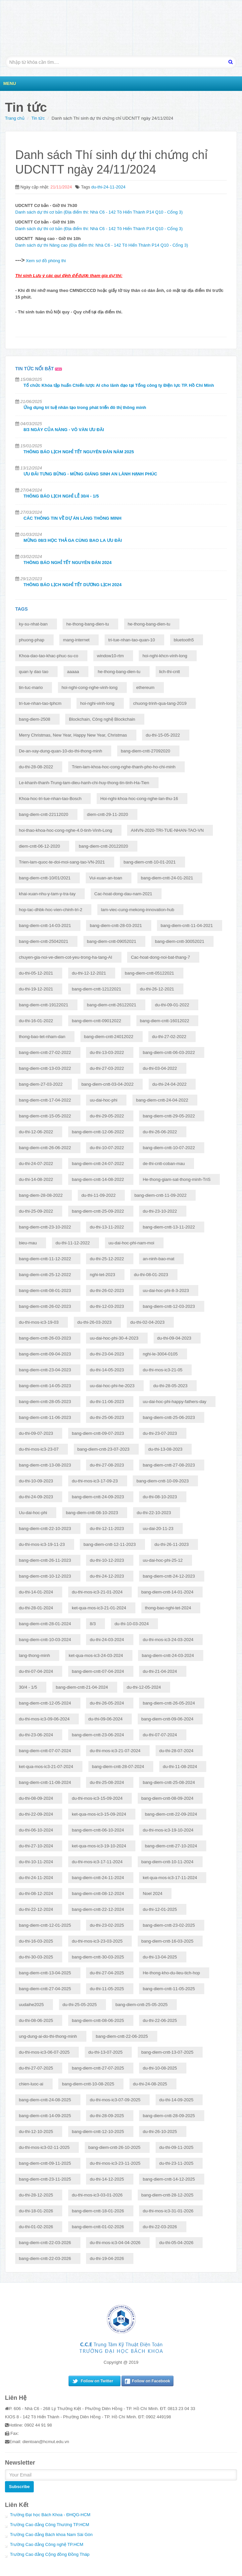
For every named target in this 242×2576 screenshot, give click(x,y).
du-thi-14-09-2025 (176, 2099)
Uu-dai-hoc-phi (33, 1512)
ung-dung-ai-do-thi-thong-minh (48, 2036)
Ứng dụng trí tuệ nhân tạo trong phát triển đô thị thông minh (85, 407)
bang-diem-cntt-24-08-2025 (45, 2099)
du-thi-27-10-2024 (36, 1845)
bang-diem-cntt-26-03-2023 (45, 1338)
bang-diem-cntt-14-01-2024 (167, 1592)
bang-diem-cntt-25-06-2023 (169, 1417)
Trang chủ (14, 118)
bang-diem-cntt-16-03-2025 (167, 1941)
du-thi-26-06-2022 (160, 1131)
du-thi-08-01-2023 (151, 1274)
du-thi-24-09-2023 (36, 1496)
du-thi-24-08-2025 (150, 2083)
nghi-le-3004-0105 (160, 1353)
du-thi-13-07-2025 (105, 2052)
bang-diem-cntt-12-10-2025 (98, 2131)
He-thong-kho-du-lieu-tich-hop (171, 1972)
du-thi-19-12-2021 (36, 988)
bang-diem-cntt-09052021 (111, 941)
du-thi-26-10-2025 (160, 2131)
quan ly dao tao (33, 671)
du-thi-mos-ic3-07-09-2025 (115, 2099)
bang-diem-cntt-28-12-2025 (167, 2195)
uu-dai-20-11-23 (158, 1528)
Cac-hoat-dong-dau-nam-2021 (123, 893)
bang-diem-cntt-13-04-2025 (45, 1972)
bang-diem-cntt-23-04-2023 (45, 1369)
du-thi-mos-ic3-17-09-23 (95, 1480)
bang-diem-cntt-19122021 (43, 1004)
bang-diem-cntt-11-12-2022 (45, 1258)
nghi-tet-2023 (102, 1274)
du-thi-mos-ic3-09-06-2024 (44, 1718)
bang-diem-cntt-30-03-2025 (98, 1956)
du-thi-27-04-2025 (107, 1972)
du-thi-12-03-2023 (107, 1306)
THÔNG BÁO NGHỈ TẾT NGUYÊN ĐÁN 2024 (68, 562)
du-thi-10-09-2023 (36, 1480)
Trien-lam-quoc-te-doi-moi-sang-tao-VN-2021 (62, 862)
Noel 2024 (152, 1893)
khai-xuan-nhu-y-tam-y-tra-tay (47, 893)
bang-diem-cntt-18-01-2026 (98, 2210)
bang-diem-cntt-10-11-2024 (167, 1861)
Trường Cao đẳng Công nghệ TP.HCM (46, 2544)
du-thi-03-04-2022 (160, 1068)
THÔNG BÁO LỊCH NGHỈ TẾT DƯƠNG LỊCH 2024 (72, 584)
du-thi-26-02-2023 (107, 1290)
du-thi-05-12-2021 (36, 973)
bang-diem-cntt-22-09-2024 (171, 1814)
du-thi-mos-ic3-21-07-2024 (115, 1750)
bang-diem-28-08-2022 (41, 1195)
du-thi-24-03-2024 (107, 1639)
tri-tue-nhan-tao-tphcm (40, 703)
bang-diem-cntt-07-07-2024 (45, 1750)
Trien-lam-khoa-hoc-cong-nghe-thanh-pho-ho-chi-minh (123, 766)
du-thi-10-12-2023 (107, 1560)
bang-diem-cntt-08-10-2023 (92, 1512)
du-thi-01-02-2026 (36, 2226)
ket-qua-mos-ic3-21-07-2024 (46, 1766)
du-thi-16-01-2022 (36, 1020)
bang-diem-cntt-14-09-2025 (45, 2115)
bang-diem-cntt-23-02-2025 (169, 1925)
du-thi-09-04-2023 (174, 1338)
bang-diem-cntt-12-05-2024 (45, 1703)
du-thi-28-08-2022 (36, 766)
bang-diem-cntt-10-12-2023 (45, 1576)
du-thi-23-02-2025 (107, 1925)
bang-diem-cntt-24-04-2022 (162, 1100)
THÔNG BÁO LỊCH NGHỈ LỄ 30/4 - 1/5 (61, 496)
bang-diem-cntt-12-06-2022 (98, 1131)
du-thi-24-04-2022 (169, 1084)
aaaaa (73, 671)
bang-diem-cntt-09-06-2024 (167, 1718)
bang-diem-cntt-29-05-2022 (169, 1115)
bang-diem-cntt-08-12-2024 (98, 1893)
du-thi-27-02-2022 (169, 1036)
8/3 (93, 1623)
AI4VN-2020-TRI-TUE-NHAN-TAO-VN (167, 830)
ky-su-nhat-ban (33, 624)
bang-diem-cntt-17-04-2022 (45, 1100)
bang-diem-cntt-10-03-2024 (45, 1639)
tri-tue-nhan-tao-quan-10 (131, 639)
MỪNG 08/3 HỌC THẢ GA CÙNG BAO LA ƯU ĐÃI (73, 540)
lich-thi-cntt (169, 671)
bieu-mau (28, 1242)
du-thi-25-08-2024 (107, 1782)
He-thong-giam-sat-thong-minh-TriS (177, 1179)
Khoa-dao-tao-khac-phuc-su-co (48, 655)
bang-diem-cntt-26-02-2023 (45, 1306)
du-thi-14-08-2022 (36, 1179)
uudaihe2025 (31, 2004)
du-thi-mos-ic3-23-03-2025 (97, 1941)
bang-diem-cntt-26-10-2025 (114, 2147)
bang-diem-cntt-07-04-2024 (98, 1671)
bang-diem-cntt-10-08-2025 (88, 2083)
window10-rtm (110, 655)
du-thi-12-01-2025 (160, 1909)
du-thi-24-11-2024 (108, 186)
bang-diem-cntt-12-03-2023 (169, 1306)
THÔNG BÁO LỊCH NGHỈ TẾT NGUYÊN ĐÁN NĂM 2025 (79, 451)
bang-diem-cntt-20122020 (103, 846)
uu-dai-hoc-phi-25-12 (163, 1560)
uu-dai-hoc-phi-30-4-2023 (114, 1338)
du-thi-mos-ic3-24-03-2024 (168, 1639)
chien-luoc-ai (31, 2083)
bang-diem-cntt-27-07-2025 (98, 2068)
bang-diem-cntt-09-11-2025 (45, 2163)
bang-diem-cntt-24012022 (108, 1036)
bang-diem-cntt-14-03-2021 (45, 925)
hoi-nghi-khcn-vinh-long (164, 655)
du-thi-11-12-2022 (73, 1242)
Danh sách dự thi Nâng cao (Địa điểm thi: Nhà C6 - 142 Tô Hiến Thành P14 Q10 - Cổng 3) (101, 245)
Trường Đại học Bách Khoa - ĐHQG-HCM (50, 2514)
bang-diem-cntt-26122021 (111, 1004)
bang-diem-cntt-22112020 (43, 814)
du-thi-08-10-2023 (160, 1496)
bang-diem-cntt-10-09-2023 (162, 1480)
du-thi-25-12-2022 (107, 1258)
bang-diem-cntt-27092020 (145, 750)
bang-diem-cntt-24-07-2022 (98, 1163)
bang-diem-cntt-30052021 (179, 941)
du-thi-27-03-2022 (107, 1068)
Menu (9, 83)
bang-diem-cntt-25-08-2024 (169, 1782)
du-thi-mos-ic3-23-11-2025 (115, 2163)
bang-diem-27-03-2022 (41, 1084)
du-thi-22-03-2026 (160, 2226)
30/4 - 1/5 (28, 1687)
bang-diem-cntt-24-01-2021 (167, 877)
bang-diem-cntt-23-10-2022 (45, 1227)
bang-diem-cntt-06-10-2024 (98, 1830)
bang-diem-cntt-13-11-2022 (169, 1227)
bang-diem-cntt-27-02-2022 (45, 1052)
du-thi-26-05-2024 (107, 1703)
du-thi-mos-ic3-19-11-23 (42, 1544)
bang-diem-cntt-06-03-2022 (169, 1052)
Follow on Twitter (97, 2381)
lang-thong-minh (34, 1655)
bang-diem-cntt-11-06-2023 (45, 1417)
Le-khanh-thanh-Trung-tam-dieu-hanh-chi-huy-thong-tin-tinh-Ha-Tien (84, 782)
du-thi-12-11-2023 (107, 1528)
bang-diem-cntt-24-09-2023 (98, 1496)
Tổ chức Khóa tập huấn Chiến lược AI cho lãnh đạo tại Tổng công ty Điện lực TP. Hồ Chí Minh (119, 385)
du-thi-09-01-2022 (172, 1004)
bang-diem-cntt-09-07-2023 (98, 1433)
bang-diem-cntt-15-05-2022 (45, 1115)
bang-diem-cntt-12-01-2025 (45, 1925)
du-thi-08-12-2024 (36, 1893)
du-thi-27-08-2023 (107, 1465)
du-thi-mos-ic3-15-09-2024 (97, 1798)
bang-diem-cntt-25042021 (43, 941)
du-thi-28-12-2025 (36, 2195)
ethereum (145, 687)
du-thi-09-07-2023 (36, 1433)
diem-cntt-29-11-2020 (107, 814)
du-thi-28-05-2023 (170, 1385)
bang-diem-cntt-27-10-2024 (171, 1845)
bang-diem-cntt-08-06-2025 (98, 2020)
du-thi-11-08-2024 (180, 1766)
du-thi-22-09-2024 (36, 1814)
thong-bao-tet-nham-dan (42, 1036)
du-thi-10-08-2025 (160, 2068)
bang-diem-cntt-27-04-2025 (45, 1988)
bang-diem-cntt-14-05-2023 (45, 1385)
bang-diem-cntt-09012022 (96, 1020)
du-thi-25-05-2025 (80, 2004)
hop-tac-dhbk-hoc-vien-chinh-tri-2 (50, 909)
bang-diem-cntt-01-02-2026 (98, 2226)
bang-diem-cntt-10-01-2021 (149, 862)
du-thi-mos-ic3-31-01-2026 (168, 2210)
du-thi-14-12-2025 (107, 2179)
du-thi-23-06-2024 (36, 1734)
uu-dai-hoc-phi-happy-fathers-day (174, 1401)
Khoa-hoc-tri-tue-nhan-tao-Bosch (50, 798)
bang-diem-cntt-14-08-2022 (98, 1179)
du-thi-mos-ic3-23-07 (39, 1449)
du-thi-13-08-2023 (165, 1449)
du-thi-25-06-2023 (107, 1417)
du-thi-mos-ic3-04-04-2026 (115, 2242)
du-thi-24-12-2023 (107, 1576)
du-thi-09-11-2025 (176, 2147)
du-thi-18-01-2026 (36, 2210)
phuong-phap (31, 639)
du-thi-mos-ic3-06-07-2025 (44, 2052)
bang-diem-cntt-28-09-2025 (169, 2115)
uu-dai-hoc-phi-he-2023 (112, 1385)
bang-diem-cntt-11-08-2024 (45, 1782)
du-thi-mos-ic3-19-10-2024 (168, 1830)
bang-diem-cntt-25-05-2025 (142, 2004)
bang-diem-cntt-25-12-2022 (45, 1274)
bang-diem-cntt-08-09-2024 (167, 1798)
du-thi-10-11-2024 (36, 1861)
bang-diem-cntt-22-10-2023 (45, 1528)
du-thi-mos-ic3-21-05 (162, 1369)
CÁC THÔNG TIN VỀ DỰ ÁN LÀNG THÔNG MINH (72, 518)
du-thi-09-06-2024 (105, 1718)
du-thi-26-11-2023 (172, 1544)
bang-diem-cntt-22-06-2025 (122, 2036)
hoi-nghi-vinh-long (97, 703)
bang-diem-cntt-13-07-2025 (167, 2052)
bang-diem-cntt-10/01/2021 (45, 877)
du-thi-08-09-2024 (36, 1798)
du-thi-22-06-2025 (160, 2020)
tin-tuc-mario (31, 687)
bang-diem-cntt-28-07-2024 (118, 1766)
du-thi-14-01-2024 (36, 1592)
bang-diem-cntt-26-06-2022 (45, 1147)
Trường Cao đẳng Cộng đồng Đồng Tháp (49, 2554)
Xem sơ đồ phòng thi (45, 260)
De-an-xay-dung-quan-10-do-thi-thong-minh (60, 750)
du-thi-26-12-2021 (157, 988)
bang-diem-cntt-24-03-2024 (168, 1655)
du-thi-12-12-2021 (89, 973)
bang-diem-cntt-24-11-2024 (98, 1877)
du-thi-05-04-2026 (176, 2242)
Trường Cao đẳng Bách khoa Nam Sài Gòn (51, 2534)
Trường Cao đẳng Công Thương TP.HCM (49, 2524)
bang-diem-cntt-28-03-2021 (116, 925)
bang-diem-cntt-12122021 (96, 988)
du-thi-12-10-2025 (36, 2131)
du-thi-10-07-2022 (107, 1147)
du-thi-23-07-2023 (160, 1433)
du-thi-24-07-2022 (36, 1163)
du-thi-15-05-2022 (163, 735)
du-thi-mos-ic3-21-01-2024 (97, 1592)
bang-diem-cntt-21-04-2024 (82, 1687)
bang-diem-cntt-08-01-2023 (45, 1290)
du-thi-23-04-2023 (107, 1353)
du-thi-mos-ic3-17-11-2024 (97, 1861)
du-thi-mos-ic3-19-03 (39, 1322)
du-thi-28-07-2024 (176, 1750)
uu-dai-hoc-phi (103, 1100)
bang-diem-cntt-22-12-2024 (98, 1909)
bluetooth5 (184, 639)
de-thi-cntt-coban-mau (164, 1163)
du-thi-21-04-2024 (160, 1671)
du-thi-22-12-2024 (36, 1909)
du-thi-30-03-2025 (36, 1956)
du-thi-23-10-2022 (160, 1211)
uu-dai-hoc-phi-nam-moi (131, 1242)
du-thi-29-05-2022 (107, 1115)
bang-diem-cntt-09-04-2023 (45, 1353)
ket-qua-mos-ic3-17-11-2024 (170, 1877)
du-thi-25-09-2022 (36, 1211)
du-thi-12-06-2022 (36, 1131)
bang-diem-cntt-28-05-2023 (45, 1401)
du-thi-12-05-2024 (144, 1687)
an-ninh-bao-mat (158, 1258)
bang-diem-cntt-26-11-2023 (45, 1560)
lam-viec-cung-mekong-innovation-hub (137, 909)
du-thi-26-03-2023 (94, 1322)
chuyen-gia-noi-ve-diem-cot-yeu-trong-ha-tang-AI (65, 957)
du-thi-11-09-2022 (98, 1195)
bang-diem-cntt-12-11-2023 (109, 1544)
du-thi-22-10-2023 (154, 1512)
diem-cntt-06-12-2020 (39, 846)
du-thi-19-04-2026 (107, 2258)
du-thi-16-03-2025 (36, 1941)
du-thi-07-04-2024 (36, 1671)
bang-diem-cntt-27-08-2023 (169, 1465)
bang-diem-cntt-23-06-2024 (98, 1734)
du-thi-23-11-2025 (176, 2163)
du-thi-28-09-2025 (107, 2115)
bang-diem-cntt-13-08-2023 (45, 1465)
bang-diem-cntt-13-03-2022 (45, 1068)
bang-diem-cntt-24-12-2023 (169, 1576)
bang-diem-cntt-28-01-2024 (45, 1623)
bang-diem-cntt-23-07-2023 (103, 1449)
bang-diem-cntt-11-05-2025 (169, 1988)
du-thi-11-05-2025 (107, 1988)
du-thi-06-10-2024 (36, 1830)
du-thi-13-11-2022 (107, 1227)
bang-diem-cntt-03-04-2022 (107, 1084)
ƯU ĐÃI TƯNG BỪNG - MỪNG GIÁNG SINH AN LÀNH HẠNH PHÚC (90, 473)
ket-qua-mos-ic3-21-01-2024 (99, 1607)
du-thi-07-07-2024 (160, 1734)
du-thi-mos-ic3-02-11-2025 (44, 2147)
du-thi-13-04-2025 (160, 1956)
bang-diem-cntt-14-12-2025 (169, 2179)
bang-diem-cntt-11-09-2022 (160, 1195)
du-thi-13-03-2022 (107, 1052)
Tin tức (38, 118)
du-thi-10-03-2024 (132, 1623)
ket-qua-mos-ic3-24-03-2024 (96, 1655)
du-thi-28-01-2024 (36, 1607)
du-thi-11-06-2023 (107, 1401)
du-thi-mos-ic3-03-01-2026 (97, 2195)
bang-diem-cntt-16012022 (164, 1020)
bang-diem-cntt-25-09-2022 (98, 1211)
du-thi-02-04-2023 (147, 1322)
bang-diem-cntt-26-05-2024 (169, 1703)
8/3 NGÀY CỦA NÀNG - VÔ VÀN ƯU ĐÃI (64, 429)
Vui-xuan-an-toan (105, 877)
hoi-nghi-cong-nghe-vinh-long (90, 687)
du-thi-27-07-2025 (36, 2068)
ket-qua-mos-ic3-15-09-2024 (99, 1814)
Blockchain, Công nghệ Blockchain (102, 719)
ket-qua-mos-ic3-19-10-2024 (99, 1845)
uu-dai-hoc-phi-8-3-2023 (166, 1290)
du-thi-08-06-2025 (36, 2020)
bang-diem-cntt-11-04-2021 (187, 925)
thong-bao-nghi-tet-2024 (168, 1607)
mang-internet (76, 639)
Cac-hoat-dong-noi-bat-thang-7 (160, 957)
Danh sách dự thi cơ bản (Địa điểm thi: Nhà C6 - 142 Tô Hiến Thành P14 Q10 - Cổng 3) (99, 212)
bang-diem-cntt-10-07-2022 (169, 1147)
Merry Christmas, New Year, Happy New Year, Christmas (73, 735)
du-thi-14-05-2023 (107, 1369)
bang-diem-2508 (34, 719)
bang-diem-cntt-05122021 (149, 973)
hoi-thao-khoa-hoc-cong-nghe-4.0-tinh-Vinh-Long (65, 830)
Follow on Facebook (151, 2381)
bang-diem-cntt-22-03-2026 (45, 2242)
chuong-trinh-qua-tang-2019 (159, 703)
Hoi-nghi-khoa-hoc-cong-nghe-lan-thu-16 (139, 798)
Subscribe (19, 2486)
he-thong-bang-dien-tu (87, 624)
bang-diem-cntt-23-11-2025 (45, 2179)
